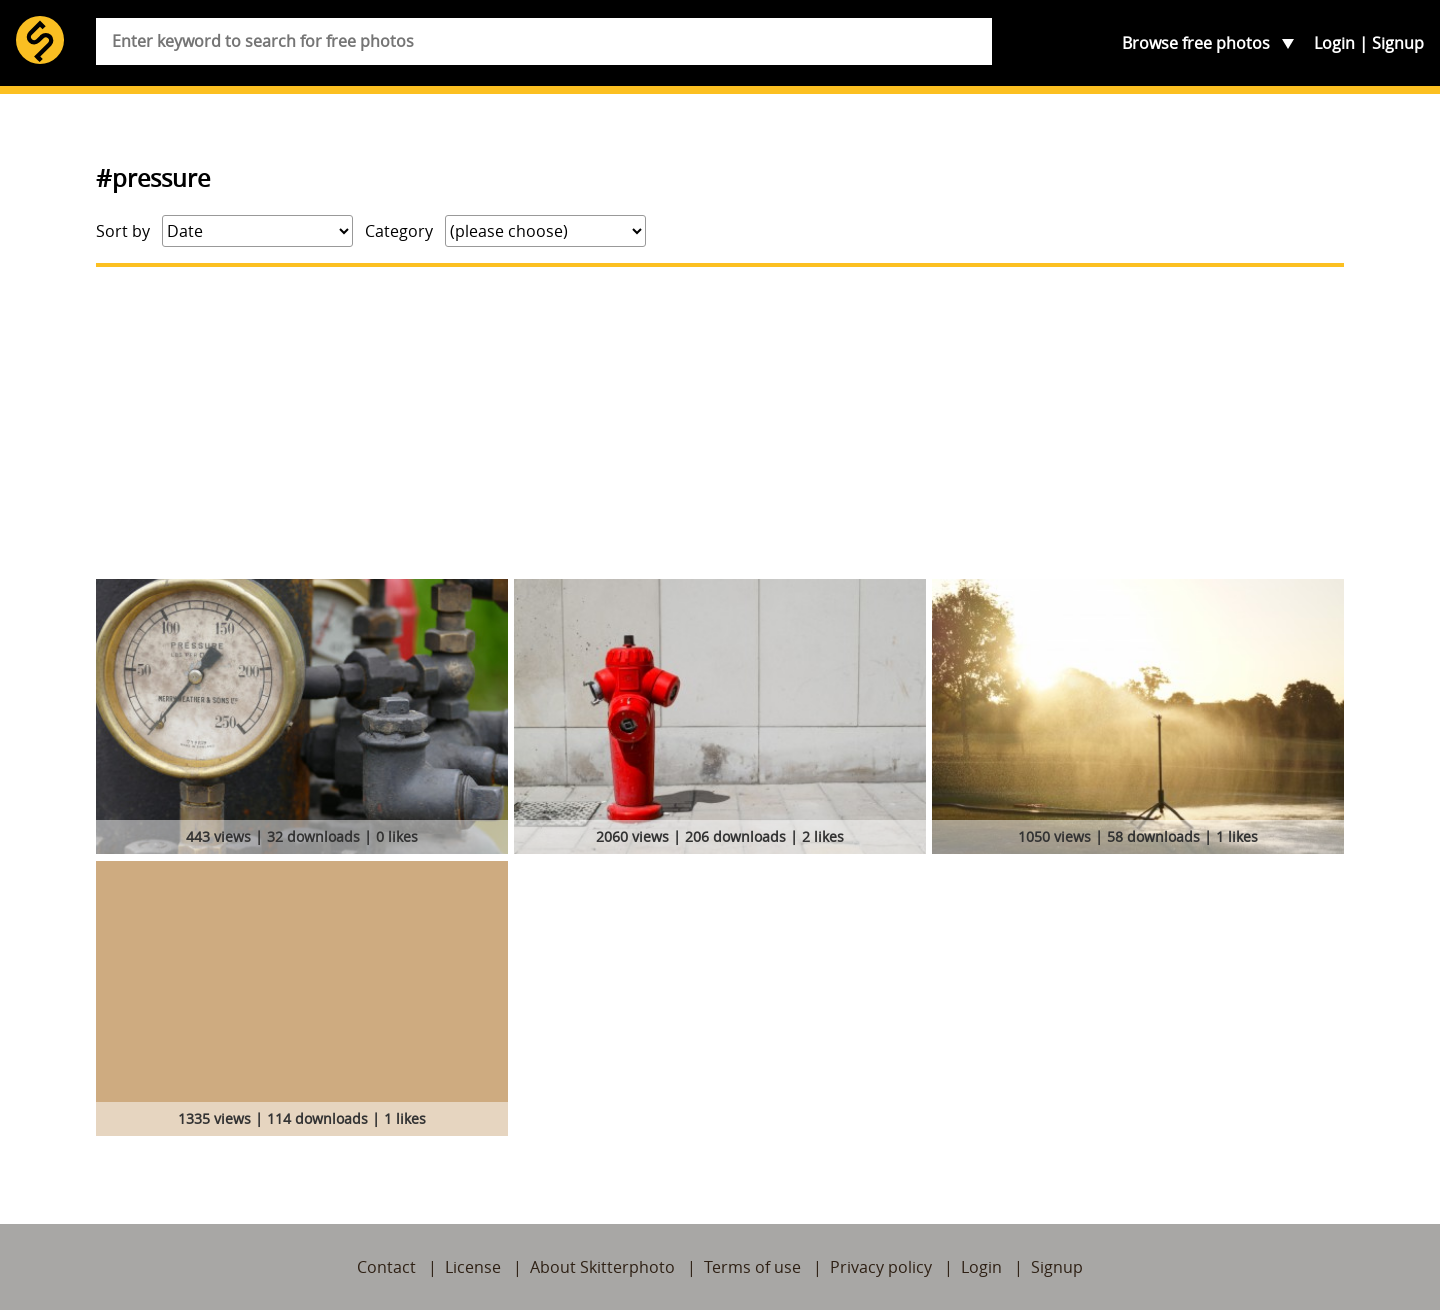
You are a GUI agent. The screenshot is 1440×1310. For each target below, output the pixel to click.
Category (399, 231)
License (473, 1267)
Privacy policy (881, 1267)
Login (1334, 43)
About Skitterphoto (602, 1267)
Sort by (123, 231)
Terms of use (752, 1267)
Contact (386, 1267)
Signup (1398, 43)
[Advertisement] (720, 423)
